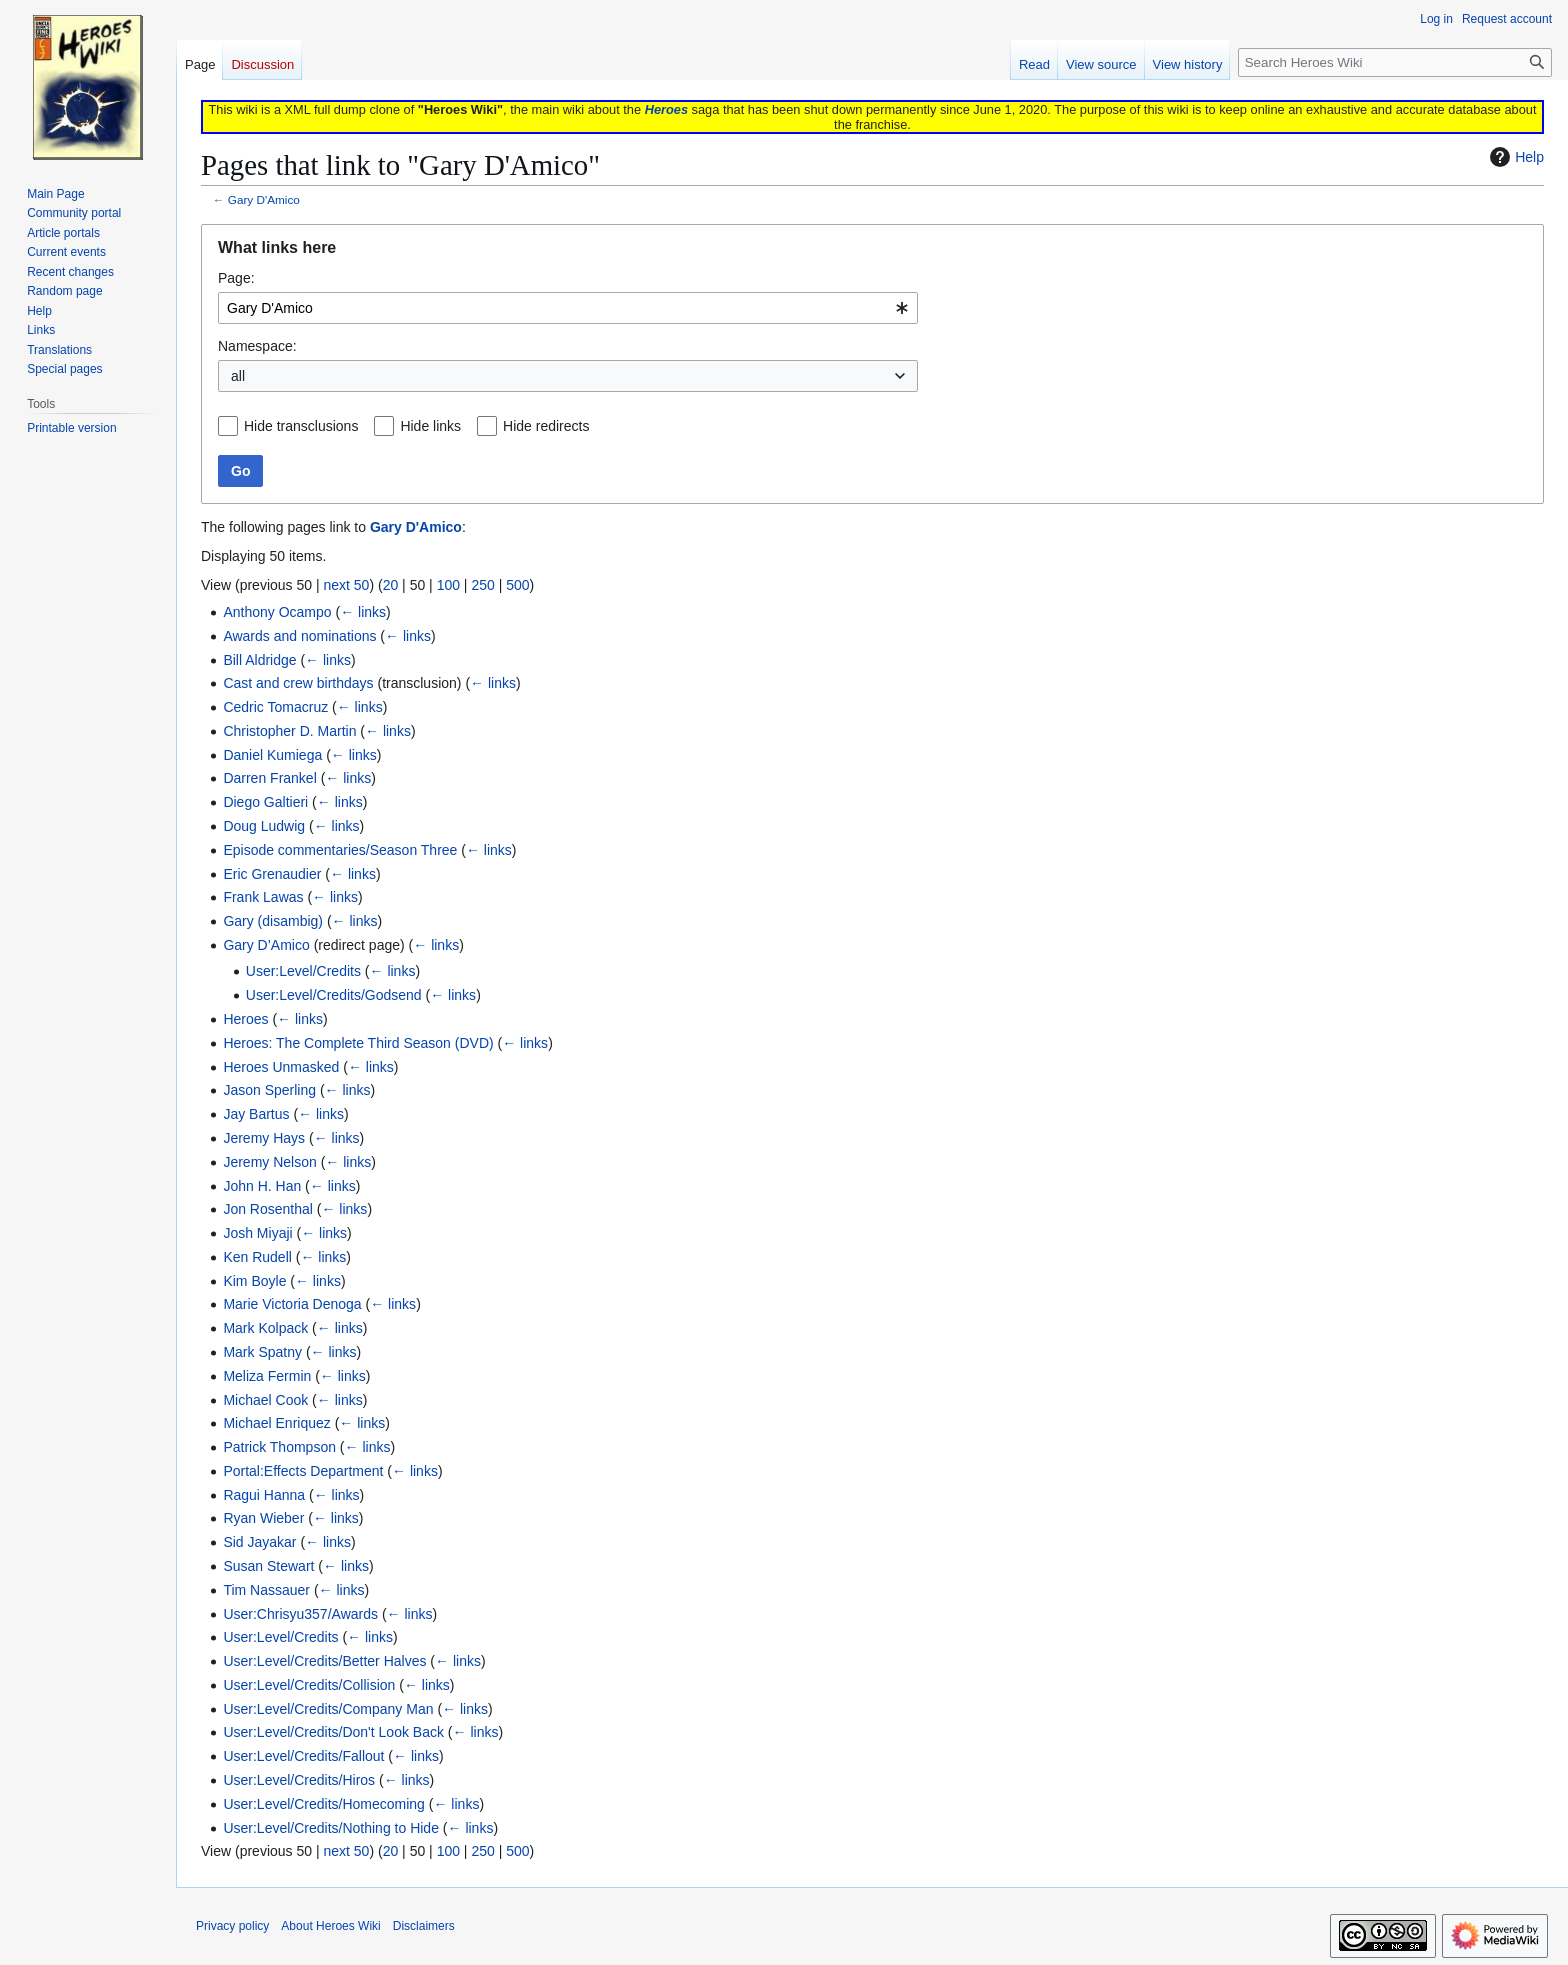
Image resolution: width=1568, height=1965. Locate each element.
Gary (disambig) (273, 921)
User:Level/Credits (303, 971)
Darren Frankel (269, 778)
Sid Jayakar (259, 1542)
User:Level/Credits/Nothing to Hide (331, 1828)
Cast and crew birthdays (298, 683)
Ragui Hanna (264, 1495)
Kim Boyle (254, 1281)
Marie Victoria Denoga (292, 1304)
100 (448, 585)
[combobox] (568, 308)
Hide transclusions (301, 426)
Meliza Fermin (267, 1376)
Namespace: (257, 346)
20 (391, 585)
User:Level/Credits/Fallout (303, 1756)
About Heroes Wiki (330, 1926)
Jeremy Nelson (269, 1162)
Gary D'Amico (264, 199)
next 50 (346, 585)
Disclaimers (424, 1926)
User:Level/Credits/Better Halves (324, 1661)
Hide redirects (546, 426)
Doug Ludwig (264, 826)
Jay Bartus (256, 1114)
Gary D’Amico (266, 945)
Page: (236, 278)
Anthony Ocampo (277, 612)
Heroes (666, 109)
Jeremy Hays (264, 1138)
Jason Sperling (269, 1090)
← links (363, 612)
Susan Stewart (268, 1566)
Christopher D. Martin (289, 731)
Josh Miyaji (257, 1233)
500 (517, 585)
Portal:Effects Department (303, 1471)
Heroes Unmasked (281, 1067)
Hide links (430, 426)
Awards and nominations (299, 636)
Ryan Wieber (263, 1518)
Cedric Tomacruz (275, 707)
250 (482, 585)
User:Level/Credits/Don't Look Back (333, 1732)
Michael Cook (265, 1400)
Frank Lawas (263, 897)
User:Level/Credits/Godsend (334, 995)
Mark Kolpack (265, 1328)
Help (1514, 157)
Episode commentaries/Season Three (340, 850)
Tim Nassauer (266, 1590)
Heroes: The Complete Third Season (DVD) (358, 1043)
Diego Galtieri (265, 802)
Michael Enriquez (276, 1423)
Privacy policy (232, 1926)
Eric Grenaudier (272, 874)
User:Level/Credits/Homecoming (324, 1804)
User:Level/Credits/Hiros (299, 1780)
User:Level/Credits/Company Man (328, 1709)
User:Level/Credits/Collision (309, 1685)
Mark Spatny (262, 1352)
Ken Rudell (257, 1257)
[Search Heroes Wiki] (1395, 62)
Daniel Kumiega (272, 755)
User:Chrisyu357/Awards (300, 1614)
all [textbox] (238, 376)
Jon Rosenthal (268, 1209)
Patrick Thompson (279, 1447)
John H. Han (262, 1186)
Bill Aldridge (259, 660)
